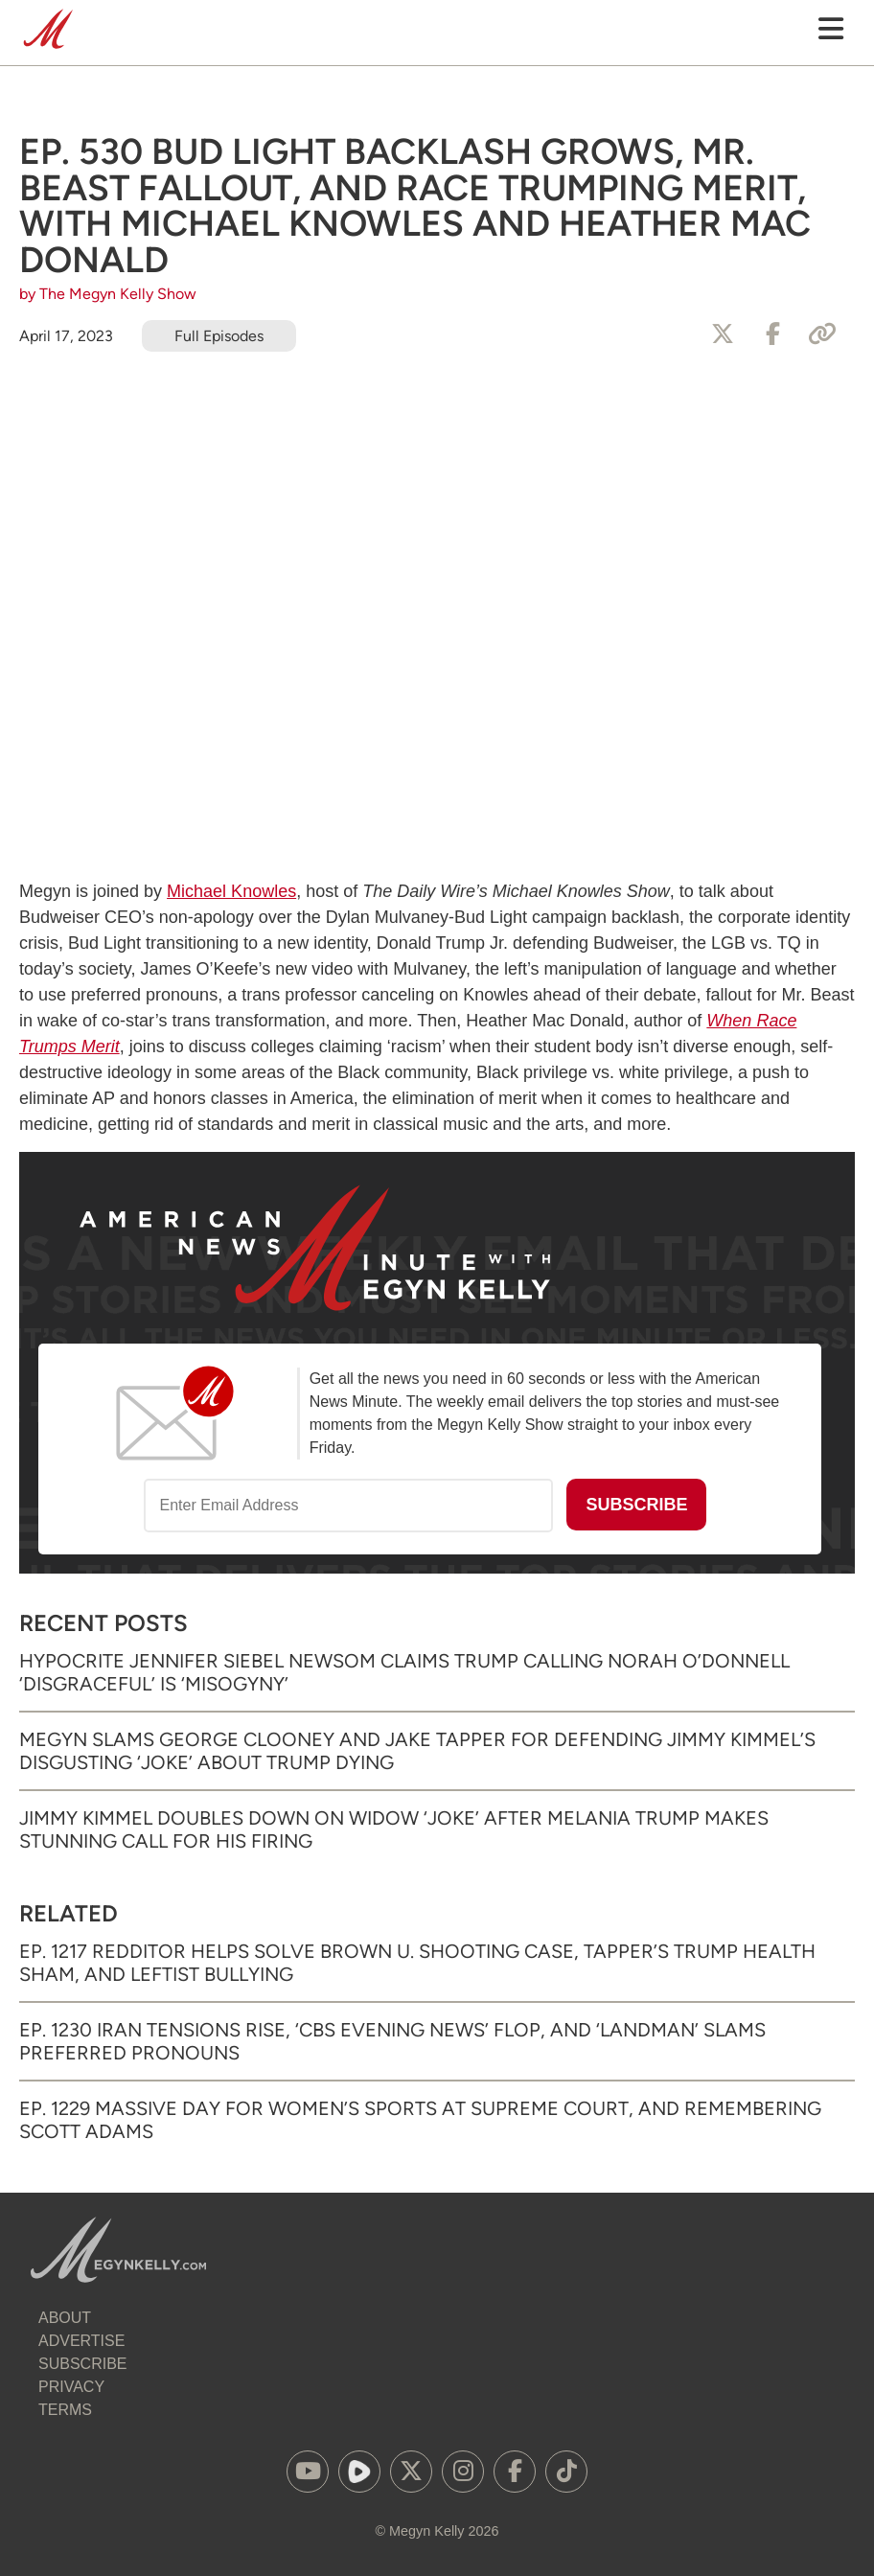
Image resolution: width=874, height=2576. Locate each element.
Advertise (81, 2341)
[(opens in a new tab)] (308, 2471)
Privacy (71, 2387)
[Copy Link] (822, 334)
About (64, 2318)
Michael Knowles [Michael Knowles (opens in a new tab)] (231, 891)
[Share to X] (723, 334)
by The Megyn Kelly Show (107, 294)
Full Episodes (219, 336)
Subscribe (82, 2364)
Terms (65, 2410)
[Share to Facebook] (772, 334)
